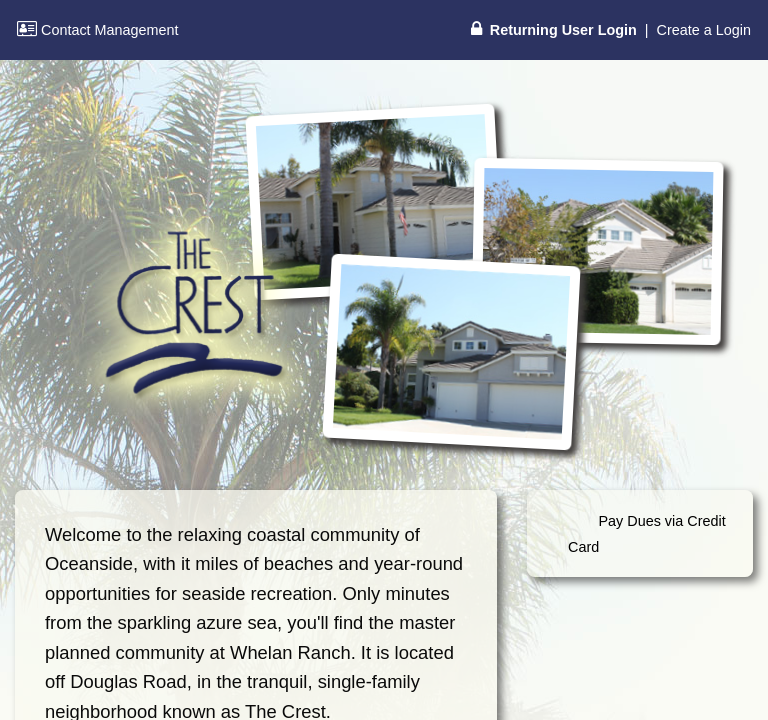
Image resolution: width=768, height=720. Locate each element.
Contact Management (98, 30)
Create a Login (704, 30)
